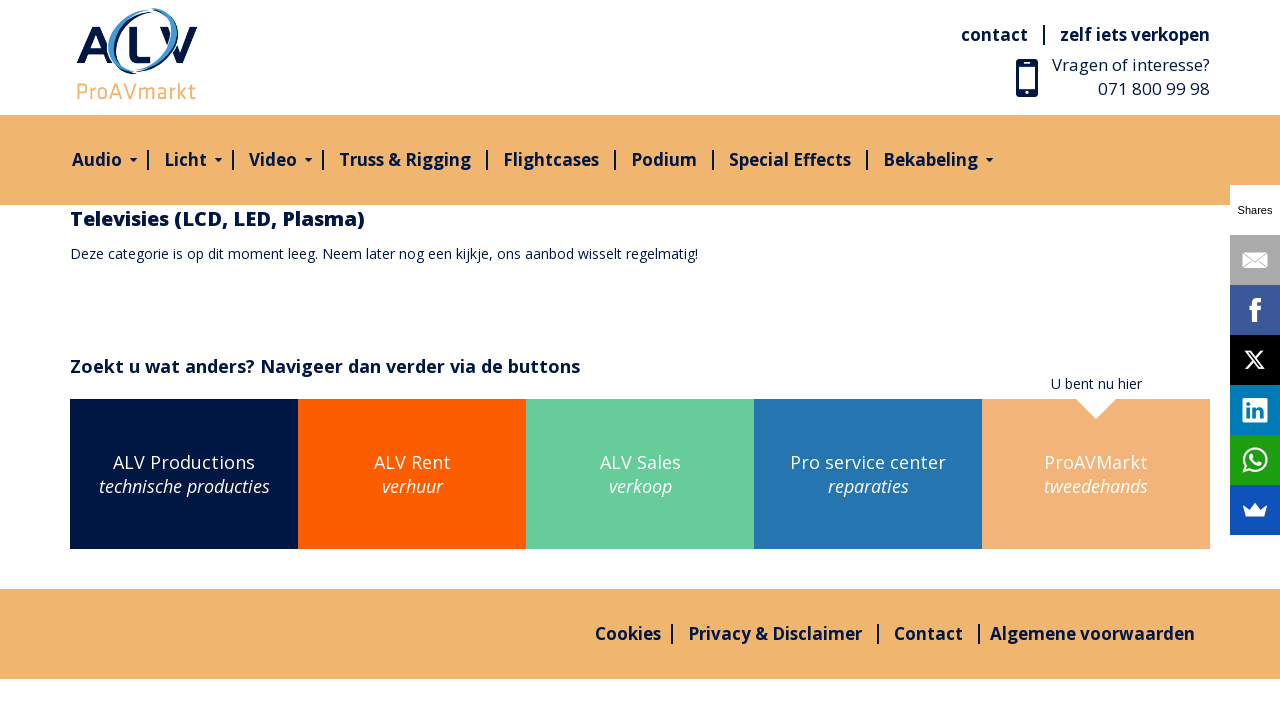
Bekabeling (930, 159)
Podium (664, 159)
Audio (97, 159)
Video (273, 159)
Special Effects (790, 159)
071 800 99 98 (1154, 88)
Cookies (628, 633)
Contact (994, 34)
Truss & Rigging (405, 159)
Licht (185, 159)
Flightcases (551, 159)
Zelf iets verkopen (1135, 34)
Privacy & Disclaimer (775, 633)
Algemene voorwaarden (1092, 633)
